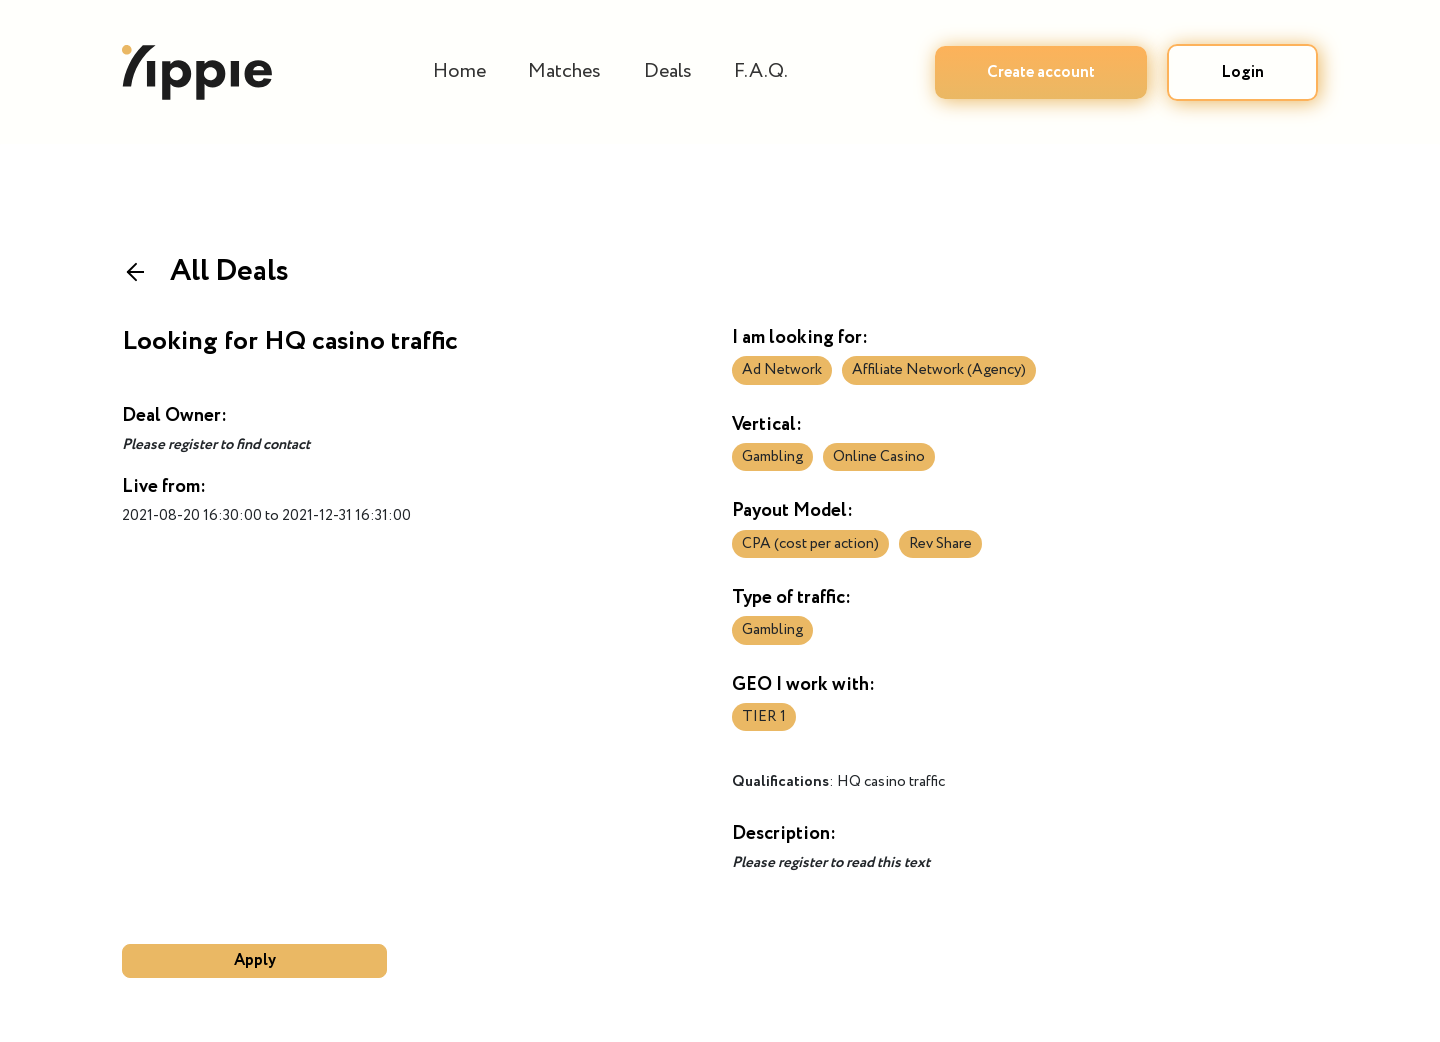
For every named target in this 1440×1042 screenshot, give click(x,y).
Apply (255, 960)
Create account (1041, 72)
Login (1242, 72)
